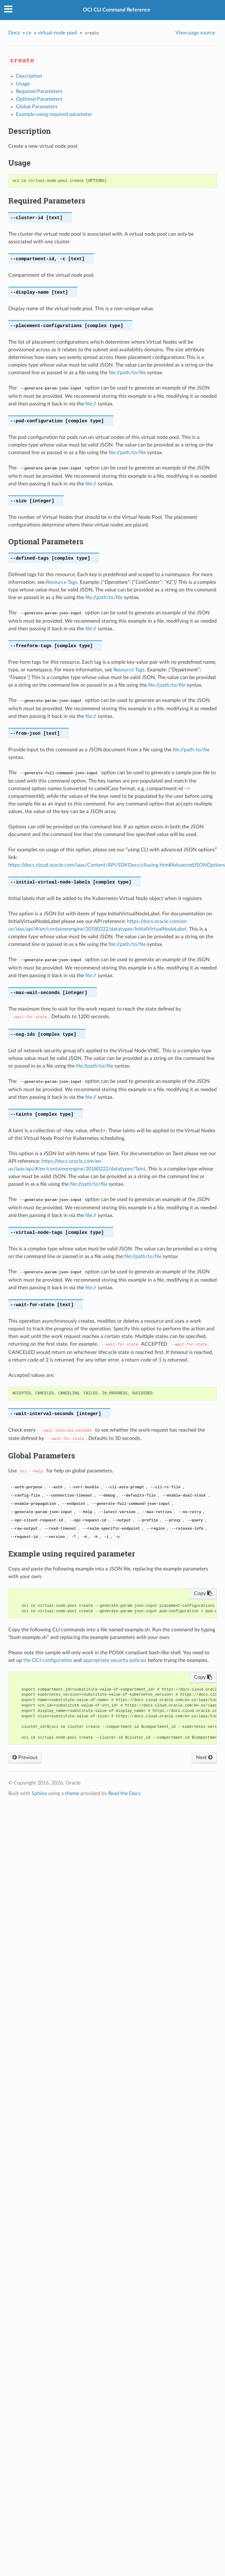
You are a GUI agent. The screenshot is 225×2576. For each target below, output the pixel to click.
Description (29, 76)
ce (28, 32)
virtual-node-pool (57, 32)
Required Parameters (39, 91)
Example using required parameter (54, 114)
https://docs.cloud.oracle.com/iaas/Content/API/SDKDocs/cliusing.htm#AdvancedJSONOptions (116, 865)
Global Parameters (36, 106)
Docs (14, 32)
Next (204, 1757)
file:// (90, 403)
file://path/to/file (127, 372)
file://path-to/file (191, 749)
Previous (25, 1757)
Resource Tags (61, 582)
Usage (23, 83)
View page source (195, 32)
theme (72, 1793)
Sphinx (39, 1793)
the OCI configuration (47, 1660)
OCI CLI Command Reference (116, 9)
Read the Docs (124, 1793)
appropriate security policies (114, 1660)
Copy (203, 1593)
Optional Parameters (39, 99)
